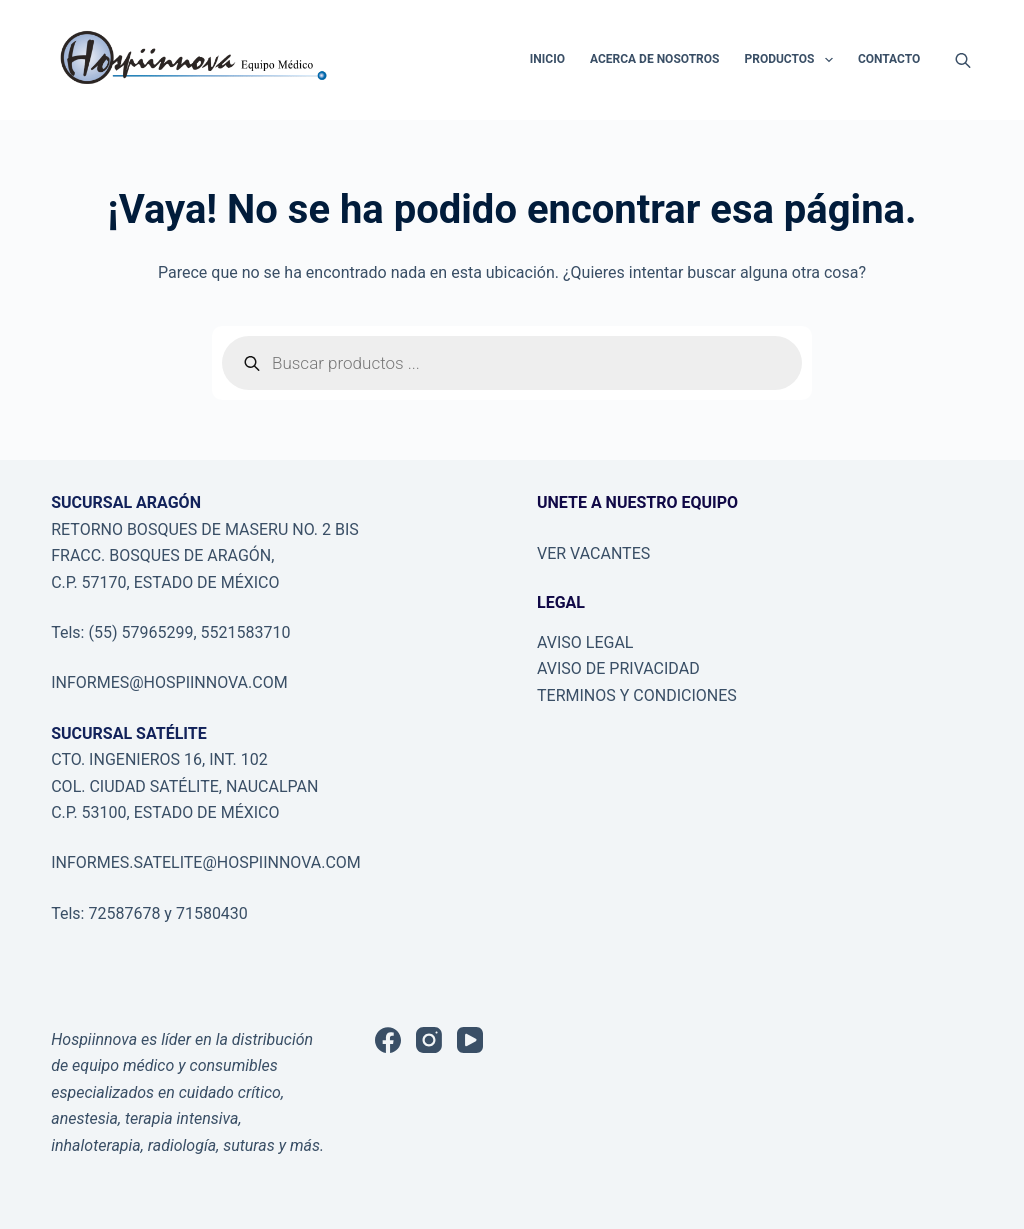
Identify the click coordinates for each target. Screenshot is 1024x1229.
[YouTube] (470, 1040)
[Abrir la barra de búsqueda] (963, 60)
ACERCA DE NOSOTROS (654, 59)
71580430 (210, 913)
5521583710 (246, 632)
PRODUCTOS (792, 60)
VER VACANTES (593, 553)
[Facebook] (388, 1040)
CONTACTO (889, 59)
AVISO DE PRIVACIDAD (618, 668)
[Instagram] (429, 1040)
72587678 (124, 913)
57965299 (157, 632)
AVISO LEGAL (585, 642)
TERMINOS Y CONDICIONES (637, 695)
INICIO (547, 59)
